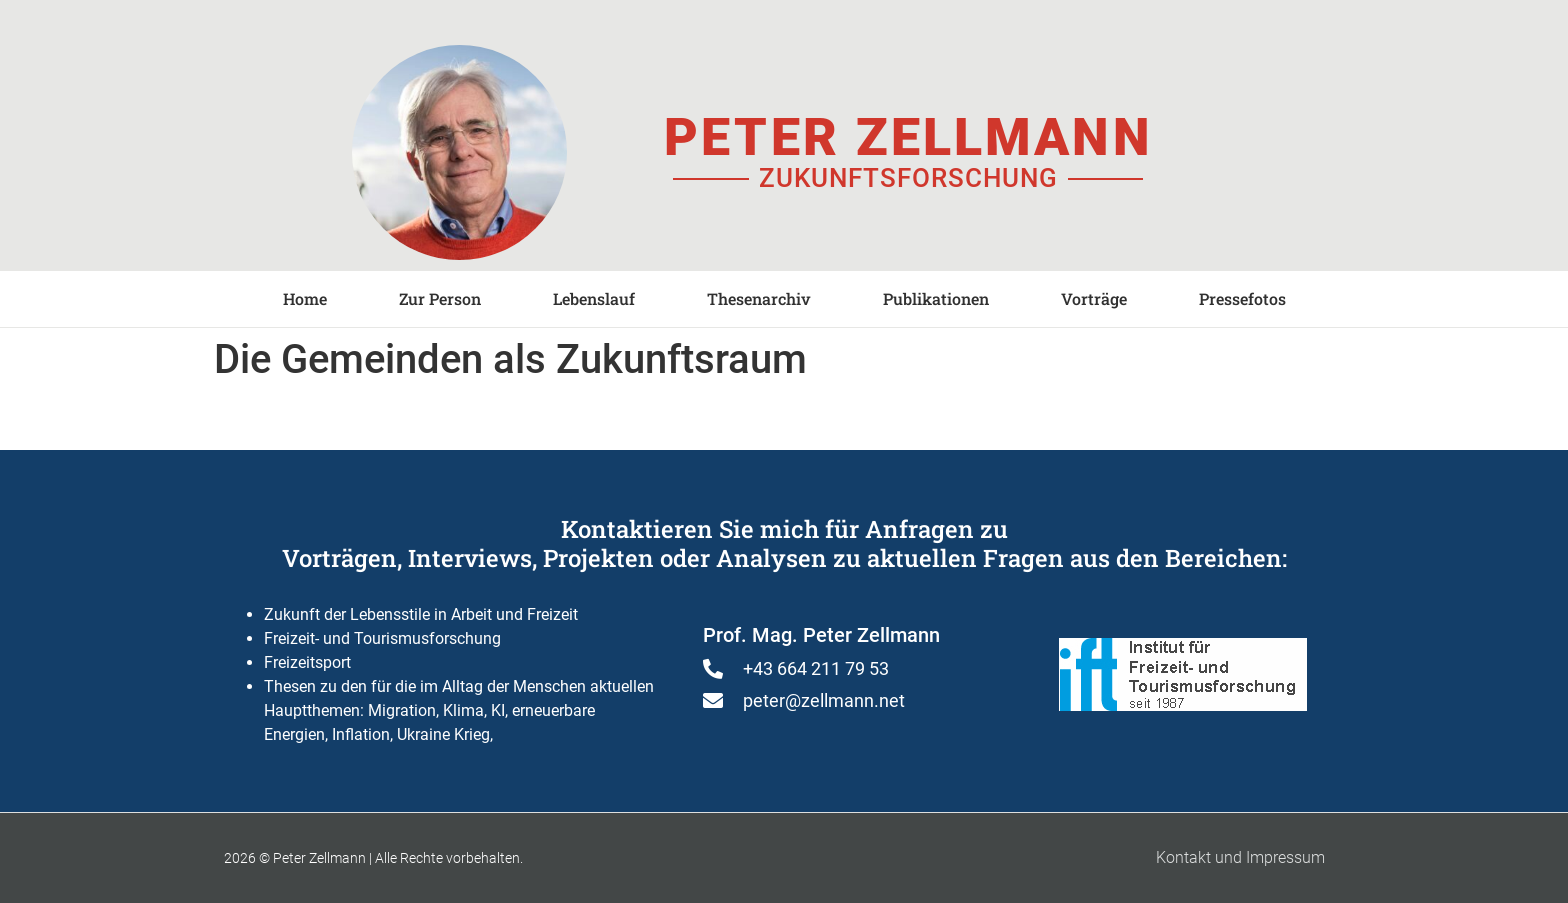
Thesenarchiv (759, 298)
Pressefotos (1242, 298)
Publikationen (936, 298)
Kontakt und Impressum (1240, 857)
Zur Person (440, 298)
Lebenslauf (594, 298)
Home (305, 298)
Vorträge (1094, 298)
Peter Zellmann (908, 137)
